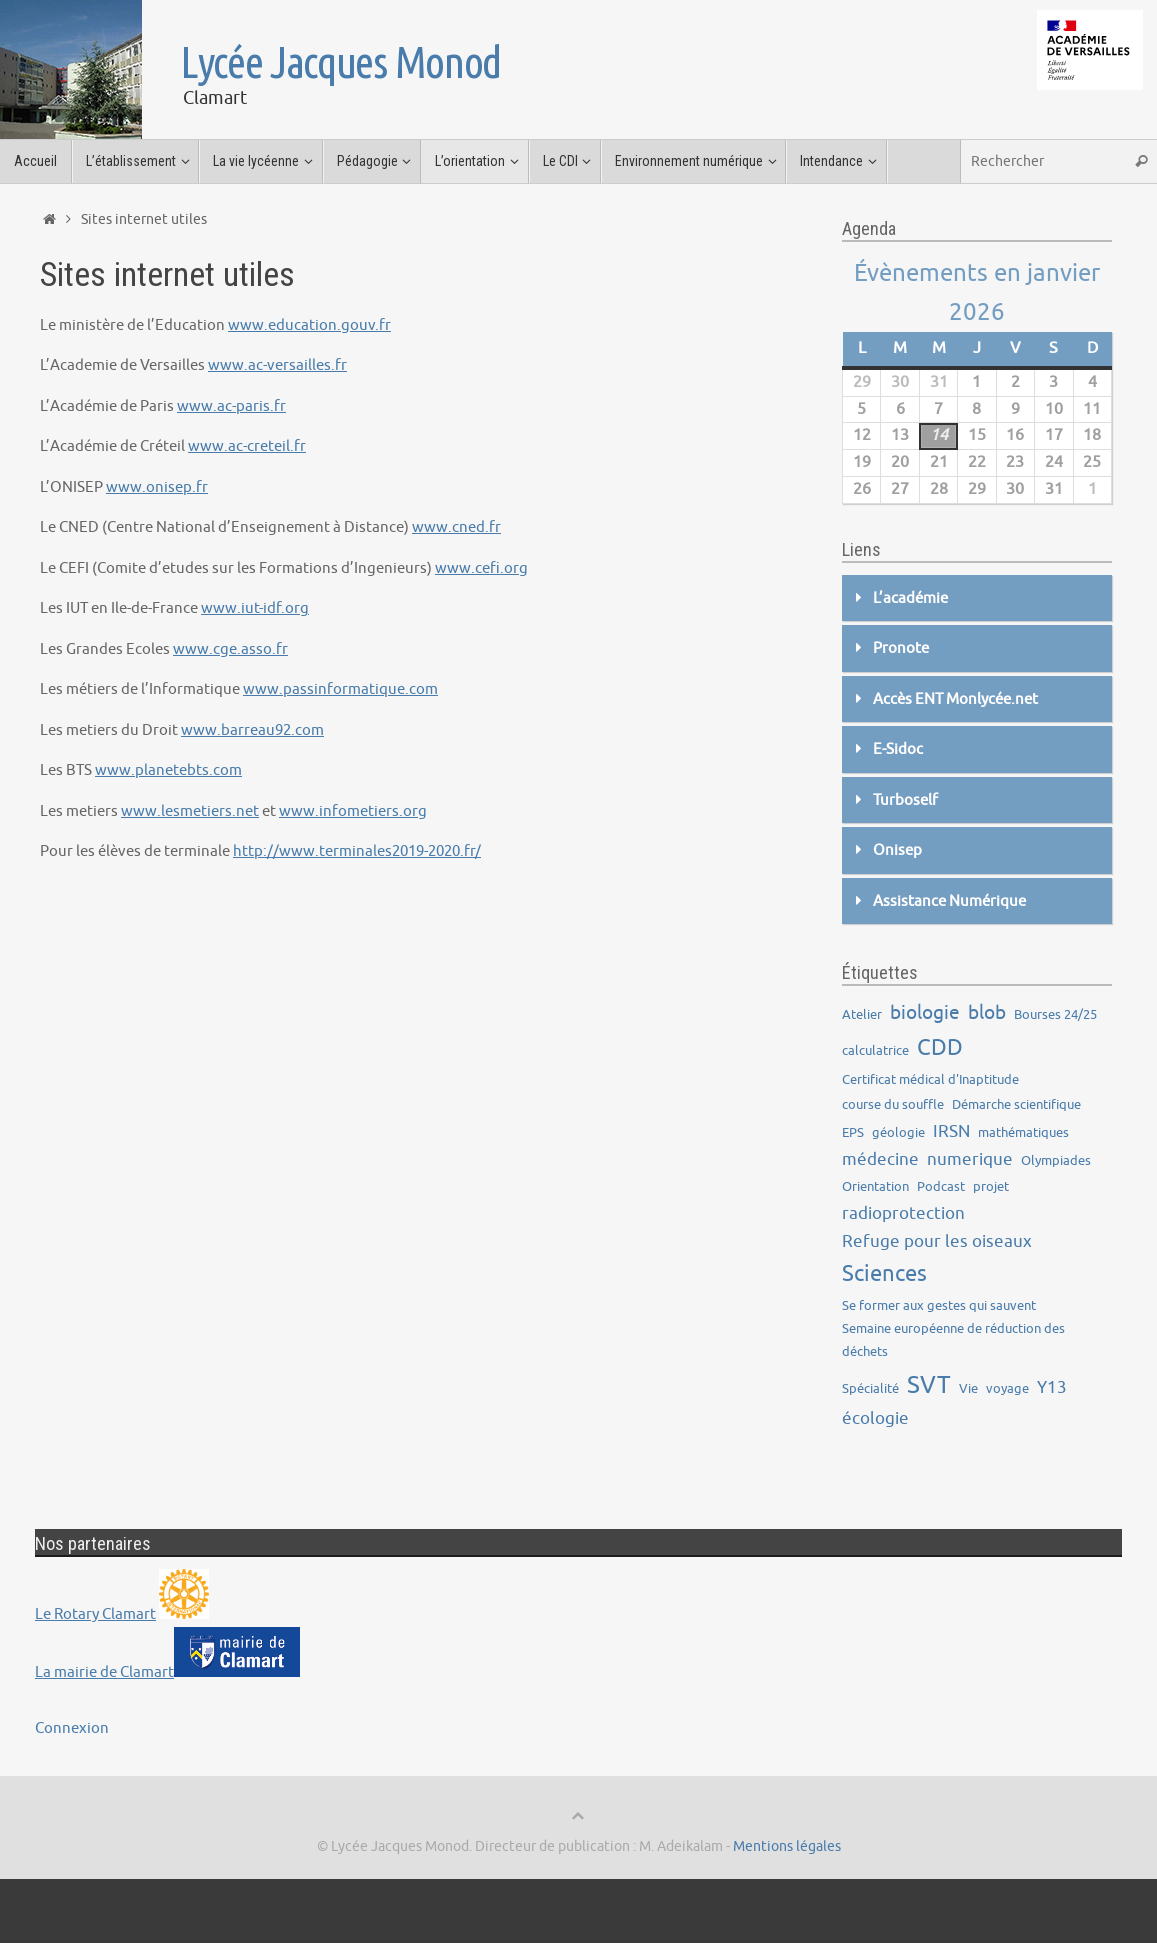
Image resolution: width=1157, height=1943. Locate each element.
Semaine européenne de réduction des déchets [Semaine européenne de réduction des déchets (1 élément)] (953, 1340)
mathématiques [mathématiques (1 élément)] (1023, 1132)
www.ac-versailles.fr (277, 365)
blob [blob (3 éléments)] (987, 1013)
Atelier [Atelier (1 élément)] (862, 1014)
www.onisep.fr (157, 487)
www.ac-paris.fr (231, 406)
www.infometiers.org (353, 811)
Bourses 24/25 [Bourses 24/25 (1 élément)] (1055, 1014)
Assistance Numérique (949, 901)
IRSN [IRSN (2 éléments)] (951, 1131)
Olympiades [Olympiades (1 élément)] (1056, 1160)
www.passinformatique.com (340, 689)
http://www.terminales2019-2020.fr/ (357, 851)
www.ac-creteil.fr (247, 446)
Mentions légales (787, 1846)
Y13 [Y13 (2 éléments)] (1052, 1387)
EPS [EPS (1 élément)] (853, 1132)
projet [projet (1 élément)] (991, 1186)
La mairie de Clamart (104, 1672)
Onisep (897, 850)
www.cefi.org (481, 568)
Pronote (901, 648)
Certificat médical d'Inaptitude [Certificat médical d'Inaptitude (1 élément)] (930, 1079)
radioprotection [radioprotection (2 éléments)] (903, 1213)
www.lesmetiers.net (190, 811)
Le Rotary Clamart (95, 1614)
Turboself (905, 800)
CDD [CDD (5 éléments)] (940, 1048)
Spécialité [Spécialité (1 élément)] (870, 1388)
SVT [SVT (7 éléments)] (929, 1385)
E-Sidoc (898, 749)
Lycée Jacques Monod (340, 62)
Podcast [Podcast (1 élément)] (941, 1186)
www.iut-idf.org (255, 608)
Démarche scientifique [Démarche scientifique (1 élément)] (1016, 1104)
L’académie (910, 598)
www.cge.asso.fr (230, 649)
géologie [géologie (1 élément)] (898, 1132)
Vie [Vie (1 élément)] (968, 1388)
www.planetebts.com (168, 770)
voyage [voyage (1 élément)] (1007, 1388)
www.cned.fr (456, 527)
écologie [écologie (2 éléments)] (875, 1418)
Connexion (72, 1728)
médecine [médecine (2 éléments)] (880, 1159)
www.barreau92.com (252, 730)
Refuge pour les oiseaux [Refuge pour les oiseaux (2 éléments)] (937, 1241)
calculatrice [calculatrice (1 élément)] (875, 1050)
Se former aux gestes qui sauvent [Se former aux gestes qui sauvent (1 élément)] (939, 1305)
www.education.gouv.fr (309, 325)
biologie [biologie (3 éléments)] (925, 1013)
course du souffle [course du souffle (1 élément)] (893, 1104)
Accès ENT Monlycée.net (955, 699)
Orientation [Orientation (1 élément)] (875, 1186)
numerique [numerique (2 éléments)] (970, 1159)
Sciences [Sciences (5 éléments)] (884, 1274)
